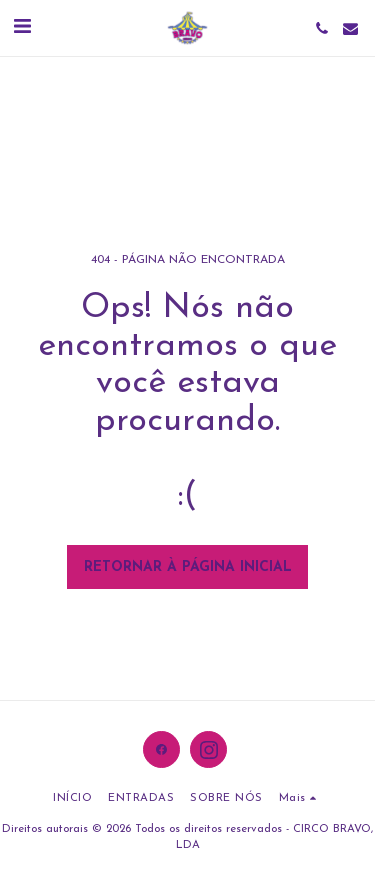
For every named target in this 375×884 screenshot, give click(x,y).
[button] (22, 28)
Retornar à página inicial (188, 567)
